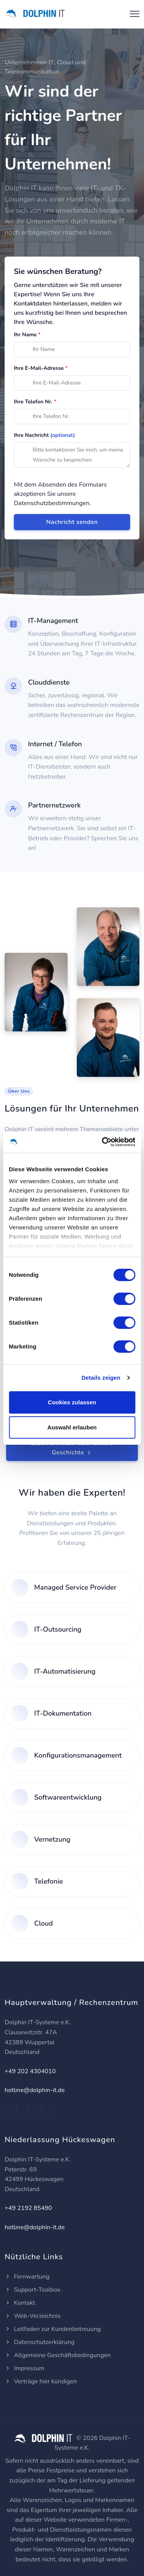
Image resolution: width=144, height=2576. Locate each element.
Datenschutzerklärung (39, 2342)
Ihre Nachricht (44, 435)
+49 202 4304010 (30, 2071)
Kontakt (20, 2303)
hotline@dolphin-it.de (35, 2090)
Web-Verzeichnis (33, 2316)
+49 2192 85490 (28, 2208)
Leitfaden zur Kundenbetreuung (53, 2329)
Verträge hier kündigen (41, 2381)
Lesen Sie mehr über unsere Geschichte (72, 1448)
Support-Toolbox (33, 2289)
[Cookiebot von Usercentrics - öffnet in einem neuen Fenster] (102, 1142)
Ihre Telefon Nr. (35, 401)
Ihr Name (27, 334)
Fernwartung (27, 2276)
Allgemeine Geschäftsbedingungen (58, 2355)
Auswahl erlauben (71, 1427)
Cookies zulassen (72, 1402)
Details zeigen (100, 1377)
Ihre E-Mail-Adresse (41, 368)
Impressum (24, 2368)
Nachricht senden (72, 522)
